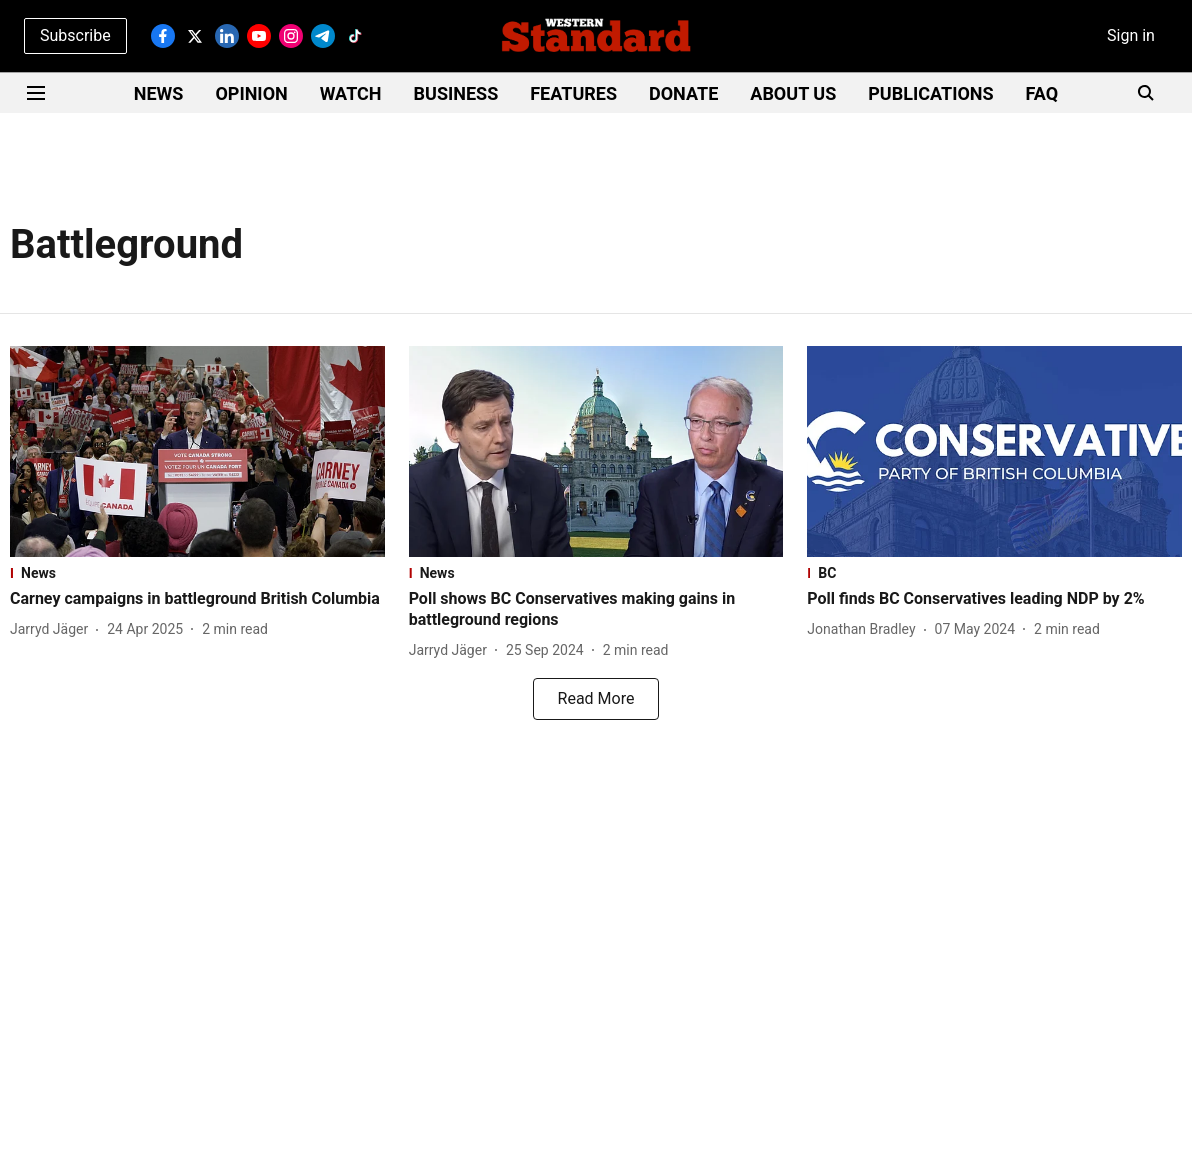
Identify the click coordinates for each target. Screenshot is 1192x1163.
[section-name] (197, 573)
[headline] (197, 599)
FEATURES (573, 93)
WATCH (351, 93)
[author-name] (53, 629)
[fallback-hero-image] (197, 451)
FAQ (1042, 93)
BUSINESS (456, 93)
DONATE (683, 93)
